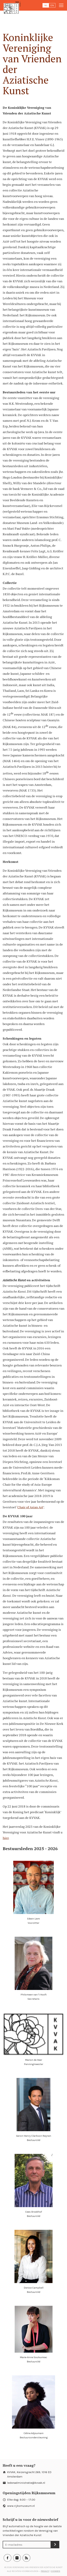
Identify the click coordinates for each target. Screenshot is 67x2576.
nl (46, 5)
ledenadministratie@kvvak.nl (26, 2482)
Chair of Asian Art (30, 1507)
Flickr (17, 2558)
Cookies (55, 2571)
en (52, 5)
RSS (26, 2558)
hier (6, 1838)
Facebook (7, 2558)
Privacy (45, 2571)
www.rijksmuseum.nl (21, 2506)
